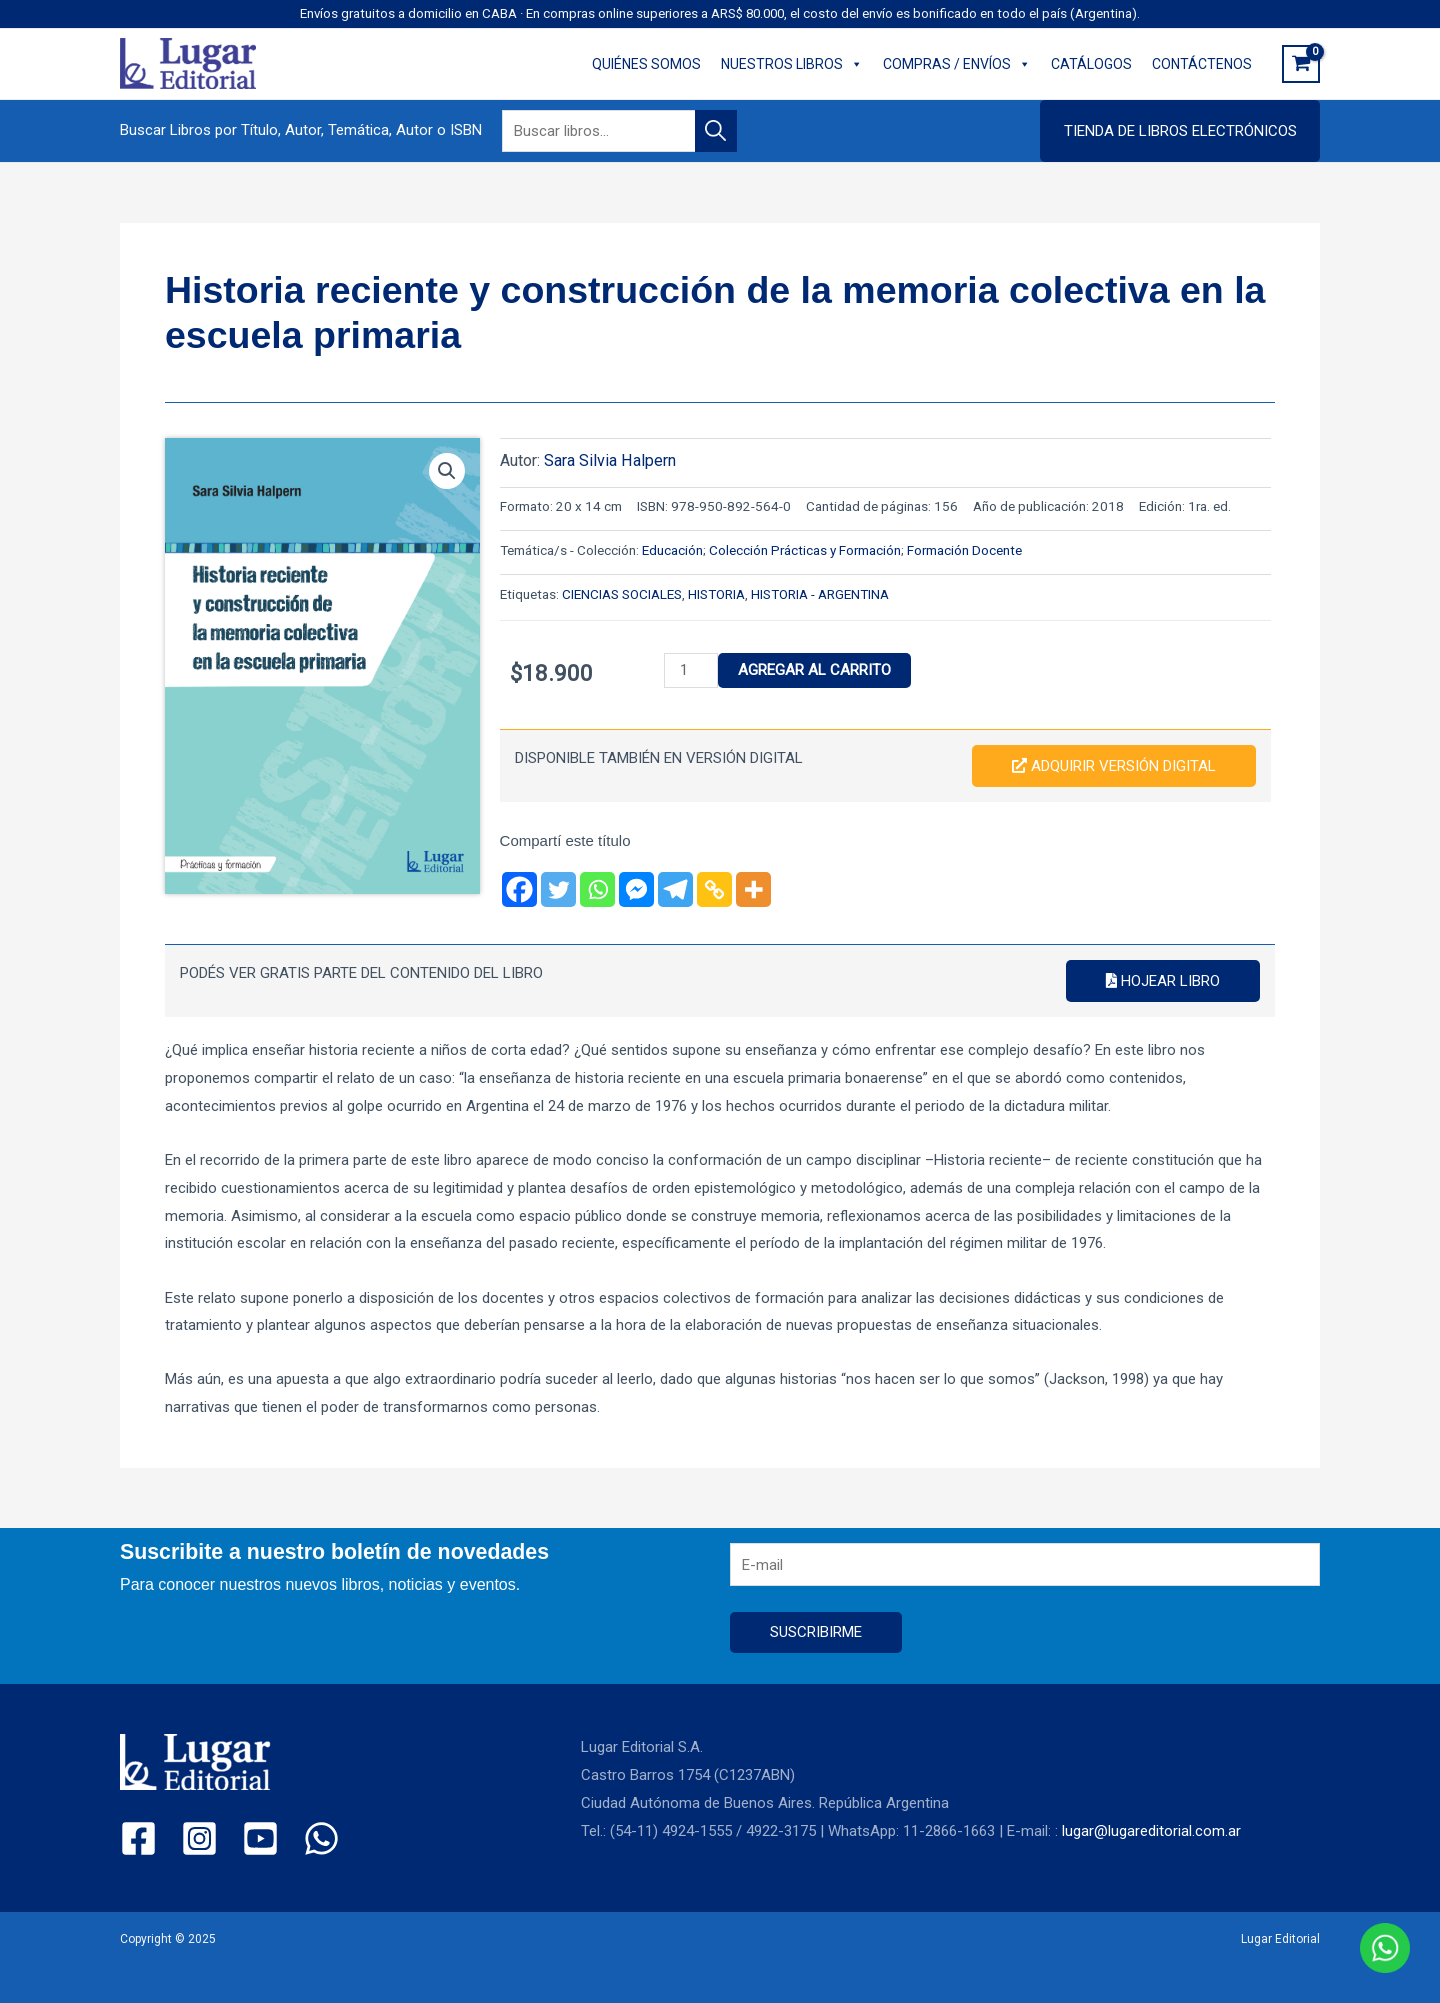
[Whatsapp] (597, 889)
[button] (1180, 131)
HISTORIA (716, 594)
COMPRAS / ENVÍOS (957, 64)
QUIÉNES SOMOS (646, 64)
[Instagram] (199, 1838)
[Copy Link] (714, 889)
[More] (753, 889)
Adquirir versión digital (1114, 766)
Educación (672, 550)
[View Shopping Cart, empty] (1301, 64)
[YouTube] (260, 1838)
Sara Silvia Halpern (610, 460)
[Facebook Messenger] (636, 889)
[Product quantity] (691, 670)
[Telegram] (675, 889)
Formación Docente (964, 550)
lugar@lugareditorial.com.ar (1151, 1831)
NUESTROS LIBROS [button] (792, 64)
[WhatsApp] (321, 1838)
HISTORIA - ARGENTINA (820, 594)
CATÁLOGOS (1091, 64)
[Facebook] (519, 889)
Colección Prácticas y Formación (805, 550)
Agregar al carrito (814, 670)
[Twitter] (558, 889)
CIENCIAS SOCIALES (622, 594)
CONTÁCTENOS (1202, 64)
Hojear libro (1163, 981)
